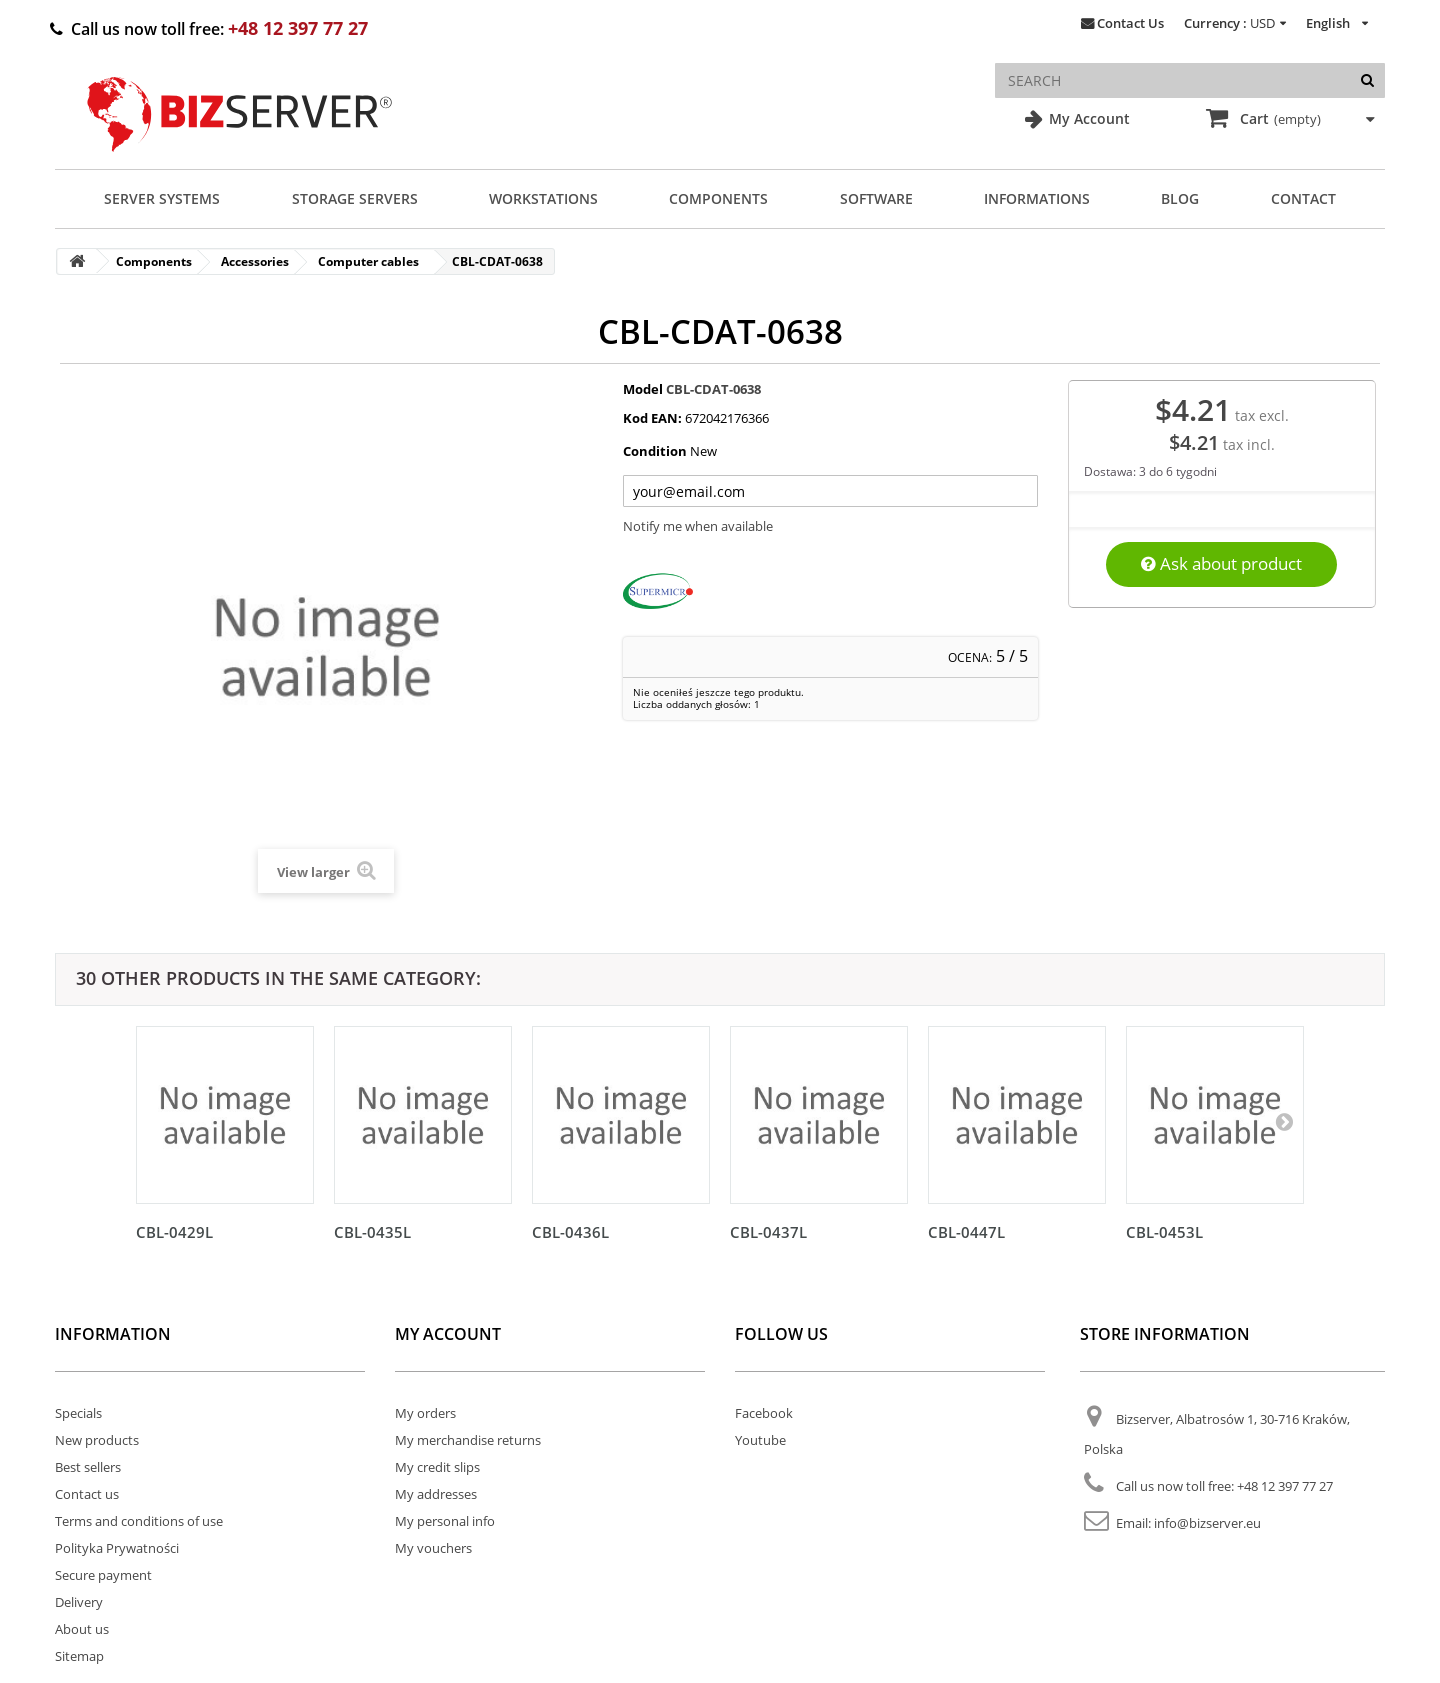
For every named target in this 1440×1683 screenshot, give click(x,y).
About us (82, 1629)
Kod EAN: (652, 418)
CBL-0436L (570, 1232)
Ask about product (1221, 563)
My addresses (436, 1494)
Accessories (255, 261)
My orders (425, 1413)
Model (643, 389)
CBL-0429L (174, 1232)
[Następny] (1284, 1121)
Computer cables (368, 261)
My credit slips (437, 1467)
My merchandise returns (468, 1440)
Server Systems (162, 198)
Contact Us (1130, 23)
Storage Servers (355, 198)
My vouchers (433, 1548)
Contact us (87, 1494)
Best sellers (88, 1467)
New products (97, 1440)
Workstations (543, 198)
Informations (1037, 198)
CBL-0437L (768, 1232)
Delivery (79, 1602)
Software (876, 198)
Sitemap (79, 1656)
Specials (78, 1413)
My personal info (445, 1521)
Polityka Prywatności (117, 1548)
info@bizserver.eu (1207, 1523)
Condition (655, 451)
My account (448, 1334)
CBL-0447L (966, 1232)
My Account (1087, 118)
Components (718, 198)
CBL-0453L (1164, 1232)
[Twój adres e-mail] (831, 491)
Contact (1303, 198)
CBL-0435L (372, 1232)
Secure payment (103, 1575)
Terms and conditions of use (139, 1521)
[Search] (1367, 80)
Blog (1180, 198)
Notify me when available (698, 526)
